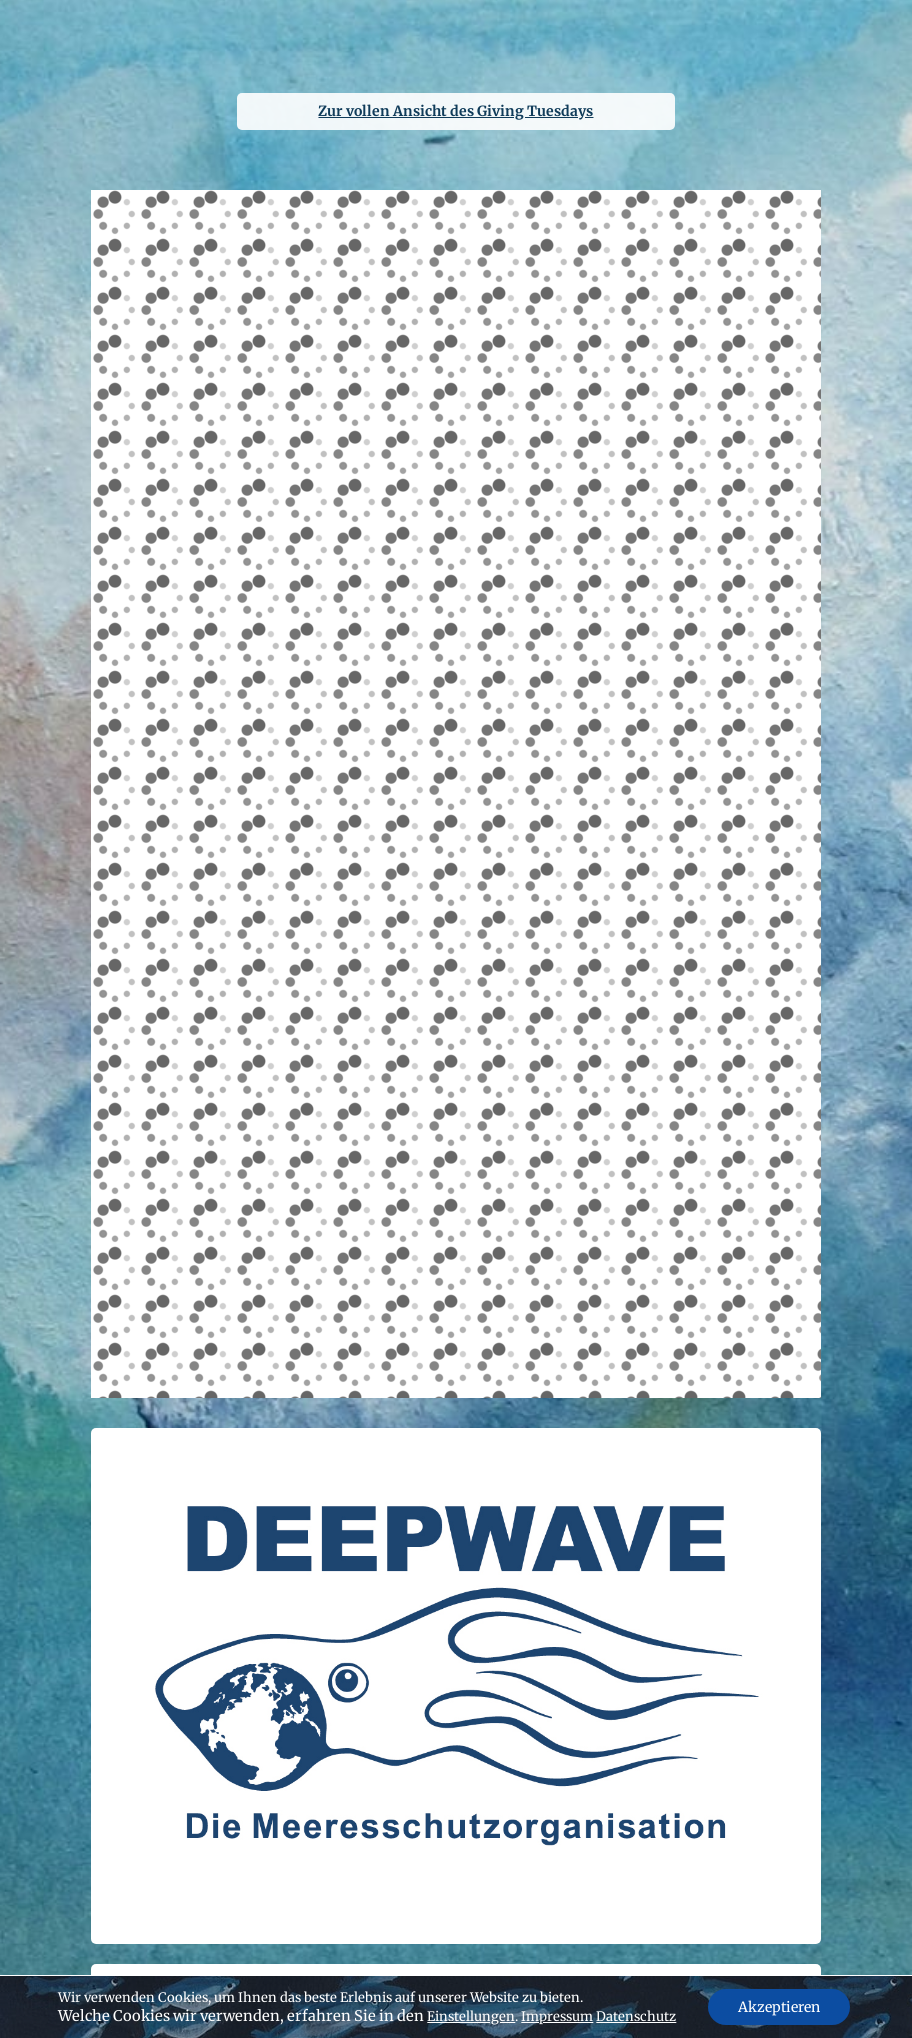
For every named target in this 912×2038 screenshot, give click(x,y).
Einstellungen (471, 2016)
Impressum (557, 2016)
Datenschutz (636, 2016)
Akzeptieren (779, 2007)
